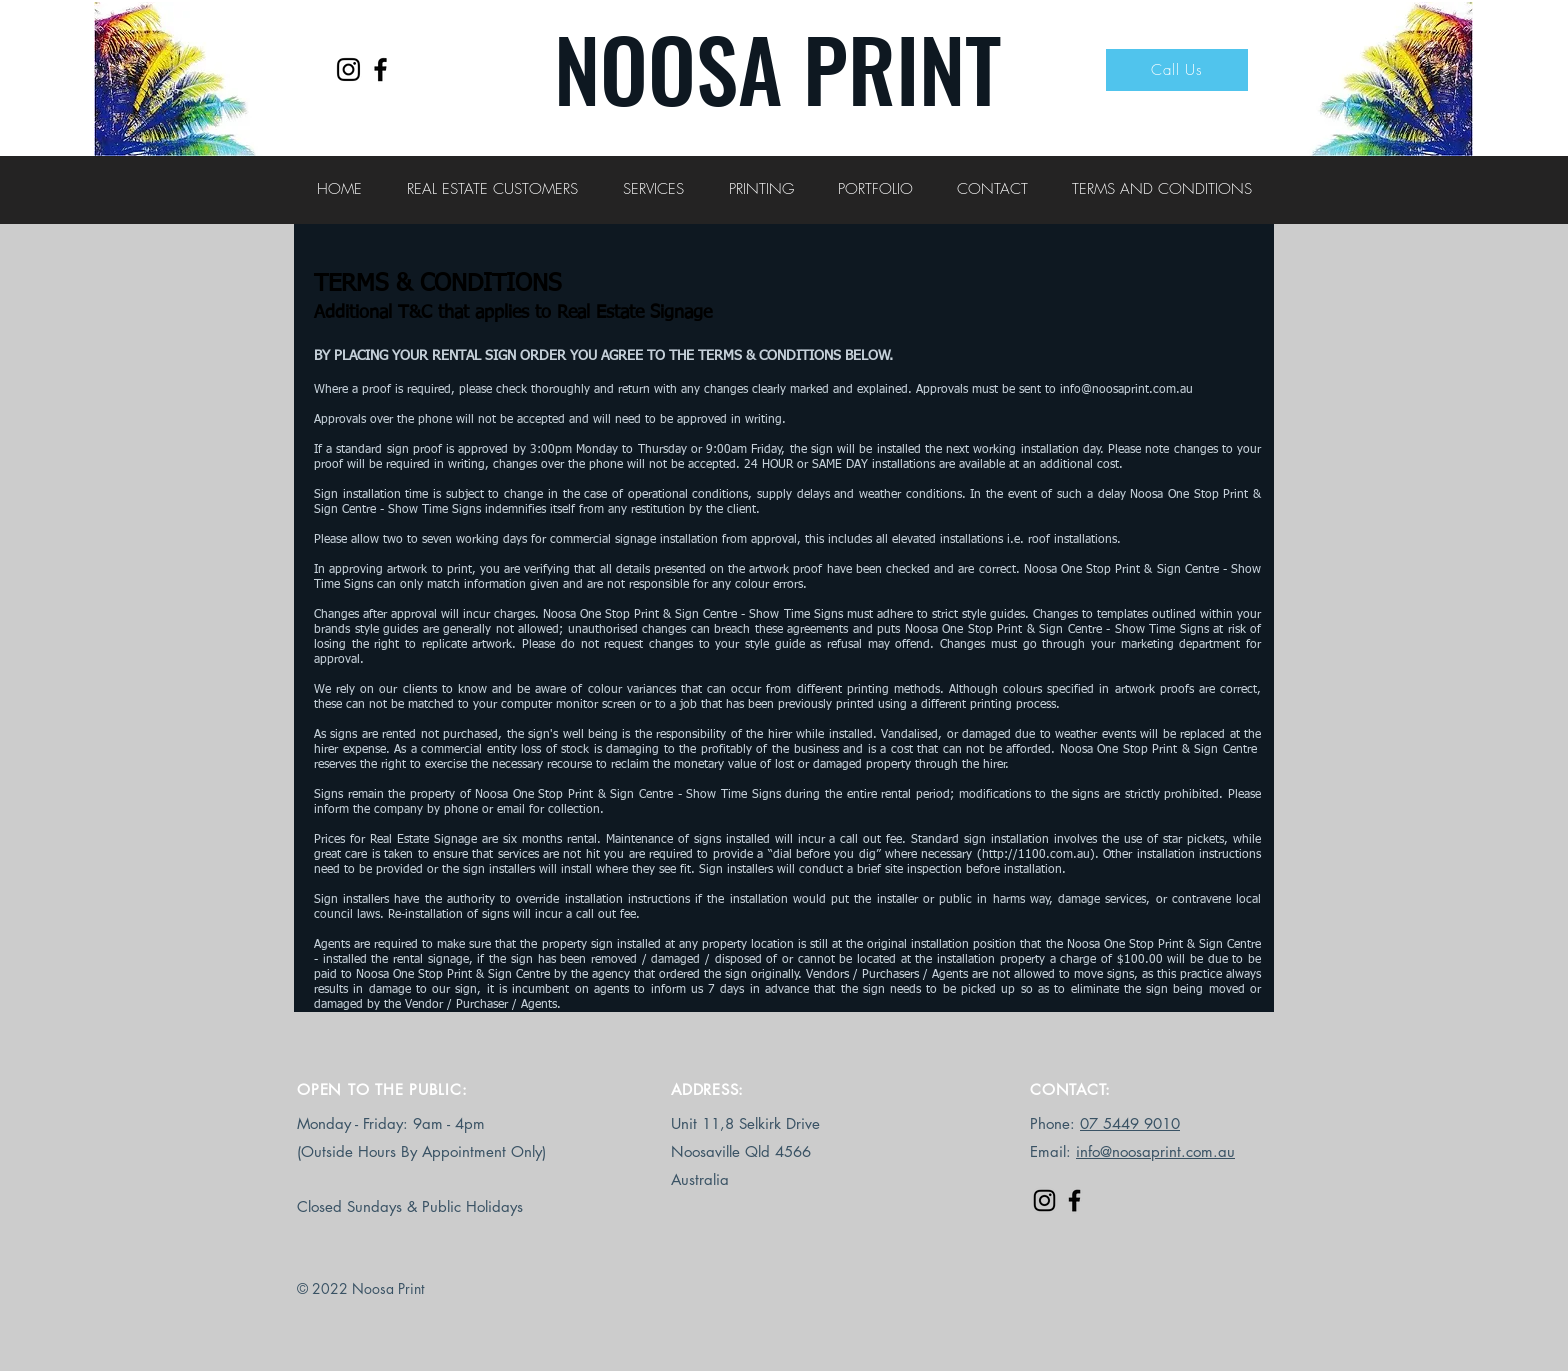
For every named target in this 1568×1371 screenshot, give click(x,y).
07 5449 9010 (1130, 1123)
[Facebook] (380, 69)
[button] (492, 189)
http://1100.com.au (1036, 855)
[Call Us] (1177, 70)
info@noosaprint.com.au (1126, 390)
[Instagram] (348, 69)
